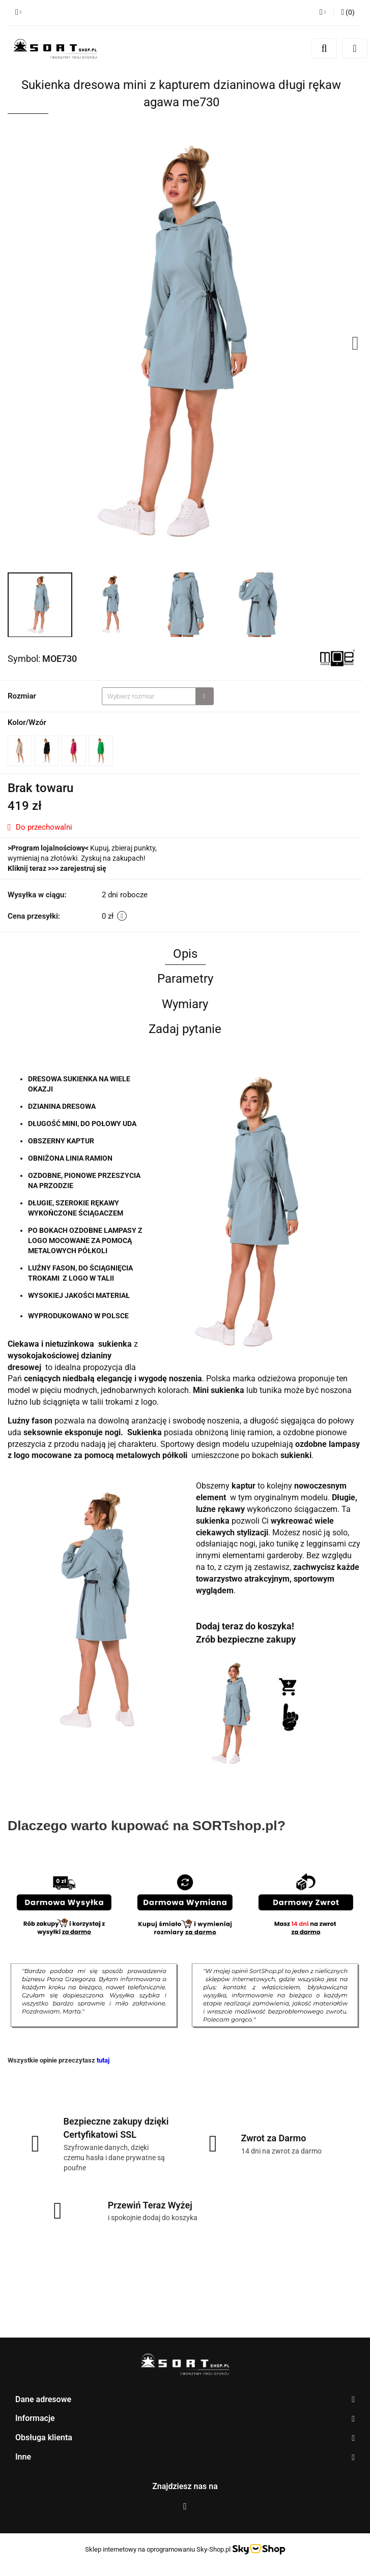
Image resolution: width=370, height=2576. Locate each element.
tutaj (103, 2060)
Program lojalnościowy (48, 848)
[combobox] (158, 696)
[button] (347, 12)
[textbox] (148, 696)
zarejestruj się (83, 868)
